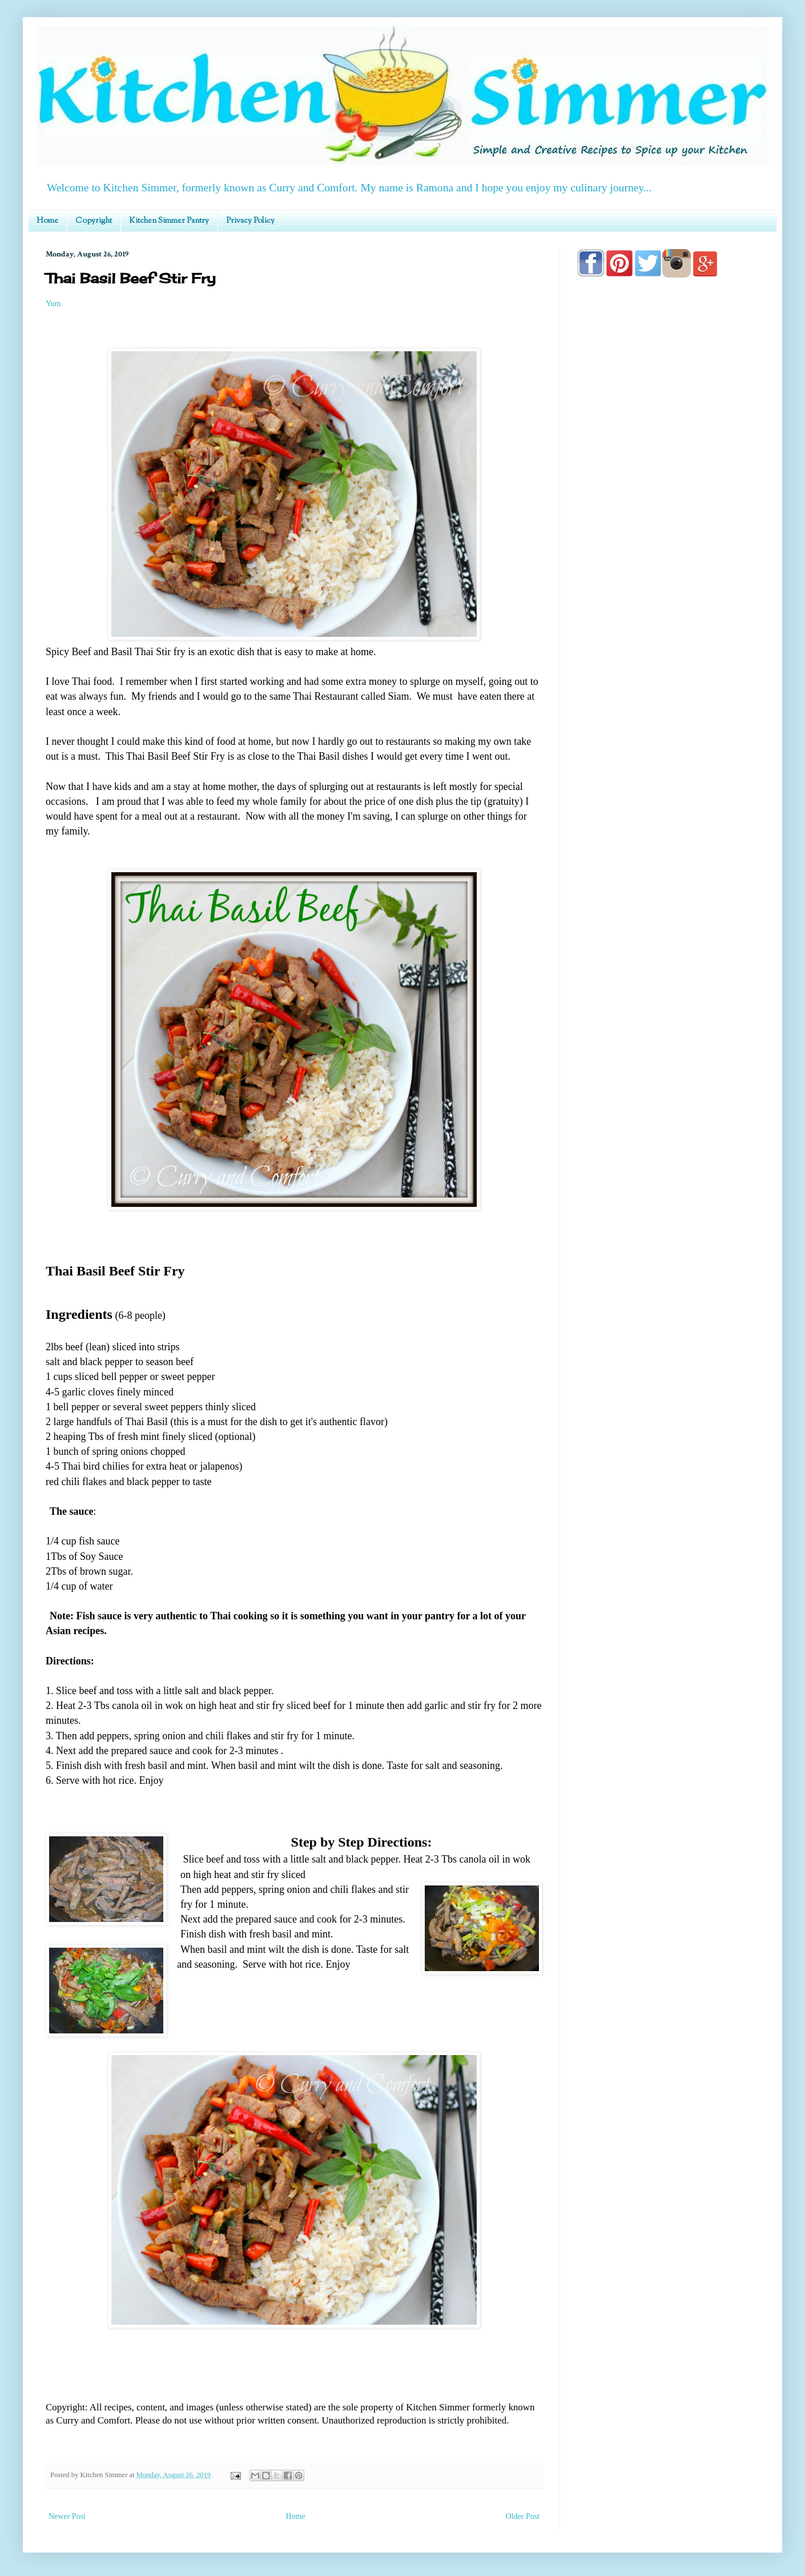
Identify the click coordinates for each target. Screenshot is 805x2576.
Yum (53, 303)
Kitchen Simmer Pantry (169, 221)
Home (47, 221)
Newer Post (67, 2516)
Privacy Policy (250, 221)
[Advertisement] (668, 612)
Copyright (93, 221)
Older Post (523, 2516)
